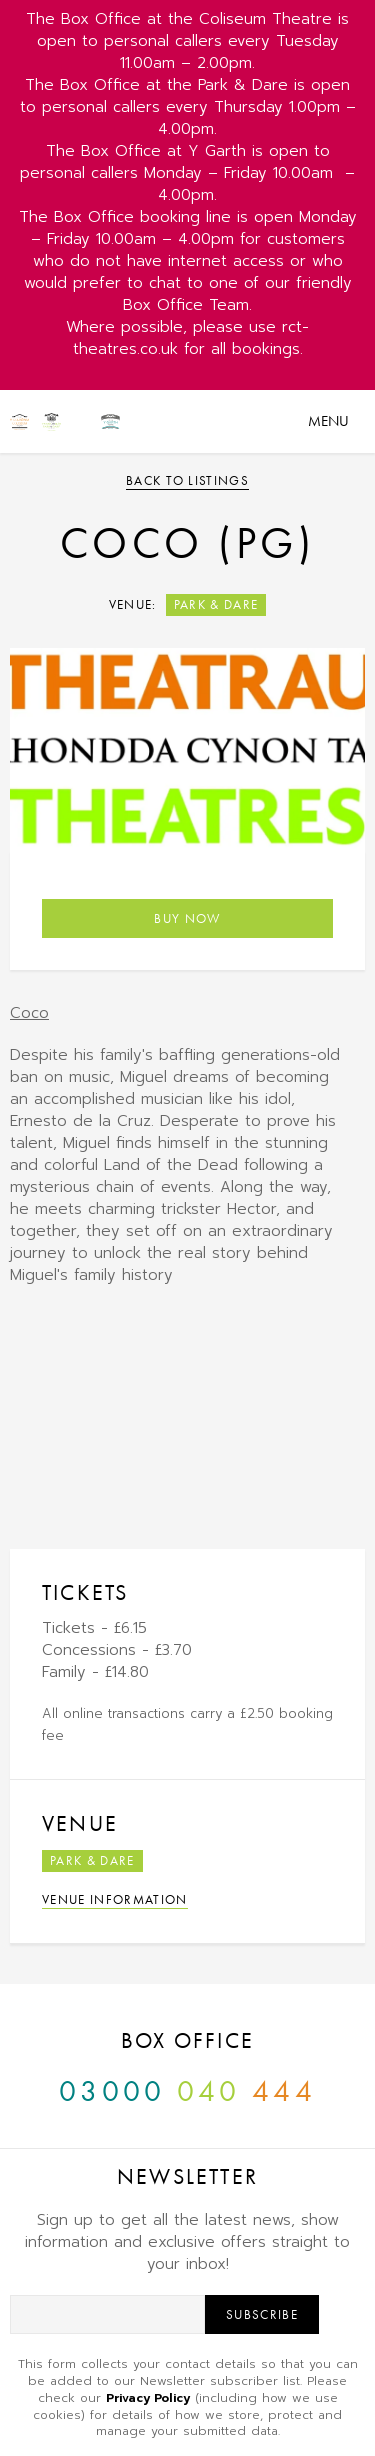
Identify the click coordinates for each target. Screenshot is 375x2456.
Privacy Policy (148, 2398)
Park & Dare (216, 604)
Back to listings (187, 480)
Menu (328, 421)
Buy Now (187, 918)
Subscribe (262, 2314)
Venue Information (115, 1899)
